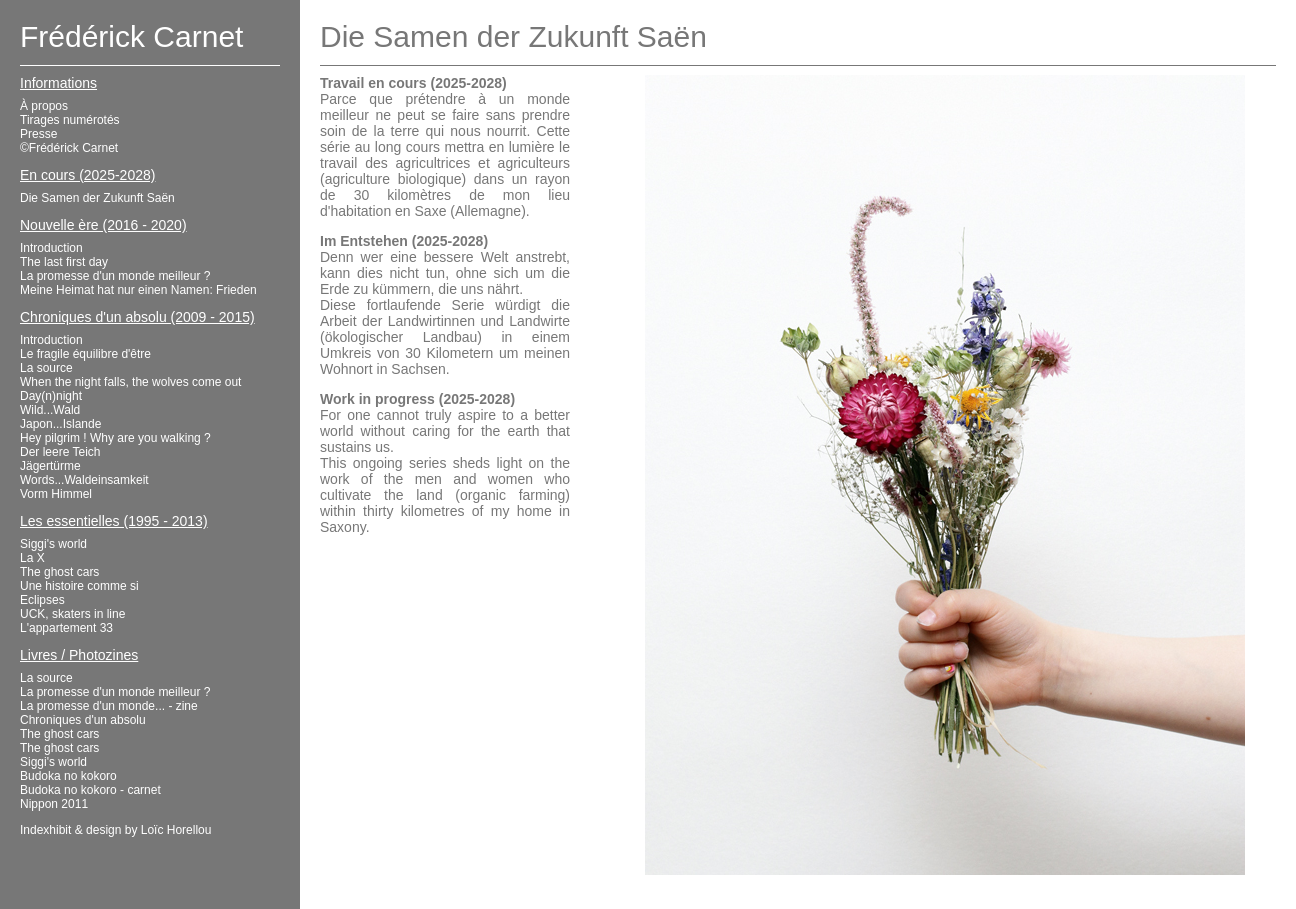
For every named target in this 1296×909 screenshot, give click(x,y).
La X (32, 558)
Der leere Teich (60, 452)
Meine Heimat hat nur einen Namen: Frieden (138, 290)
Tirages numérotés (70, 120)
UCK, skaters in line (72, 614)
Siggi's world (53, 544)
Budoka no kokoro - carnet (90, 790)
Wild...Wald (50, 410)
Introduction (51, 248)
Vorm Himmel (56, 494)
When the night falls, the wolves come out (130, 382)
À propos (44, 106)
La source (46, 368)
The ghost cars (59, 572)
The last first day (64, 262)
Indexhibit (45, 830)
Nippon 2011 (54, 804)
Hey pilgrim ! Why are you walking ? (115, 438)
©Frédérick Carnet (69, 148)
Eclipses (42, 600)
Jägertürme (50, 466)
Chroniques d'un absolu (83, 720)
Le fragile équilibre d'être (85, 354)
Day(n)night (51, 396)
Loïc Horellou (176, 830)
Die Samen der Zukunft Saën (97, 198)
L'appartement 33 (66, 628)
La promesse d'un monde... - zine (109, 706)
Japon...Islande (60, 424)
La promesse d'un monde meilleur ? (115, 276)
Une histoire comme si (79, 586)
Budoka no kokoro (68, 776)
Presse (38, 134)
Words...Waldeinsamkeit (84, 480)
